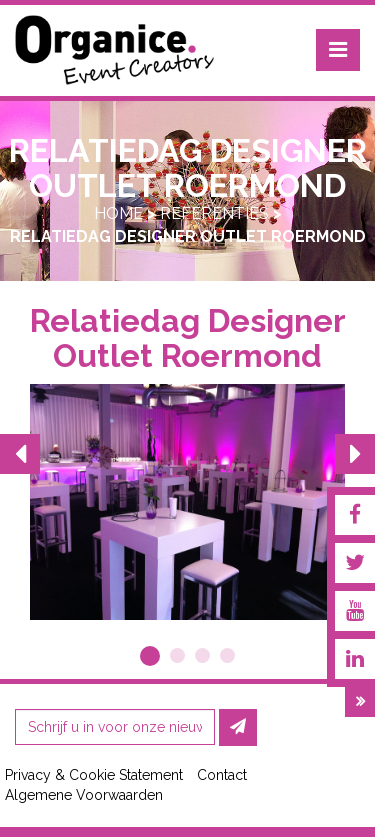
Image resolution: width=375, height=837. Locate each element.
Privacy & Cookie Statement (94, 775)
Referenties (214, 213)
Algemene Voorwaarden (84, 795)
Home (118, 213)
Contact (222, 775)
